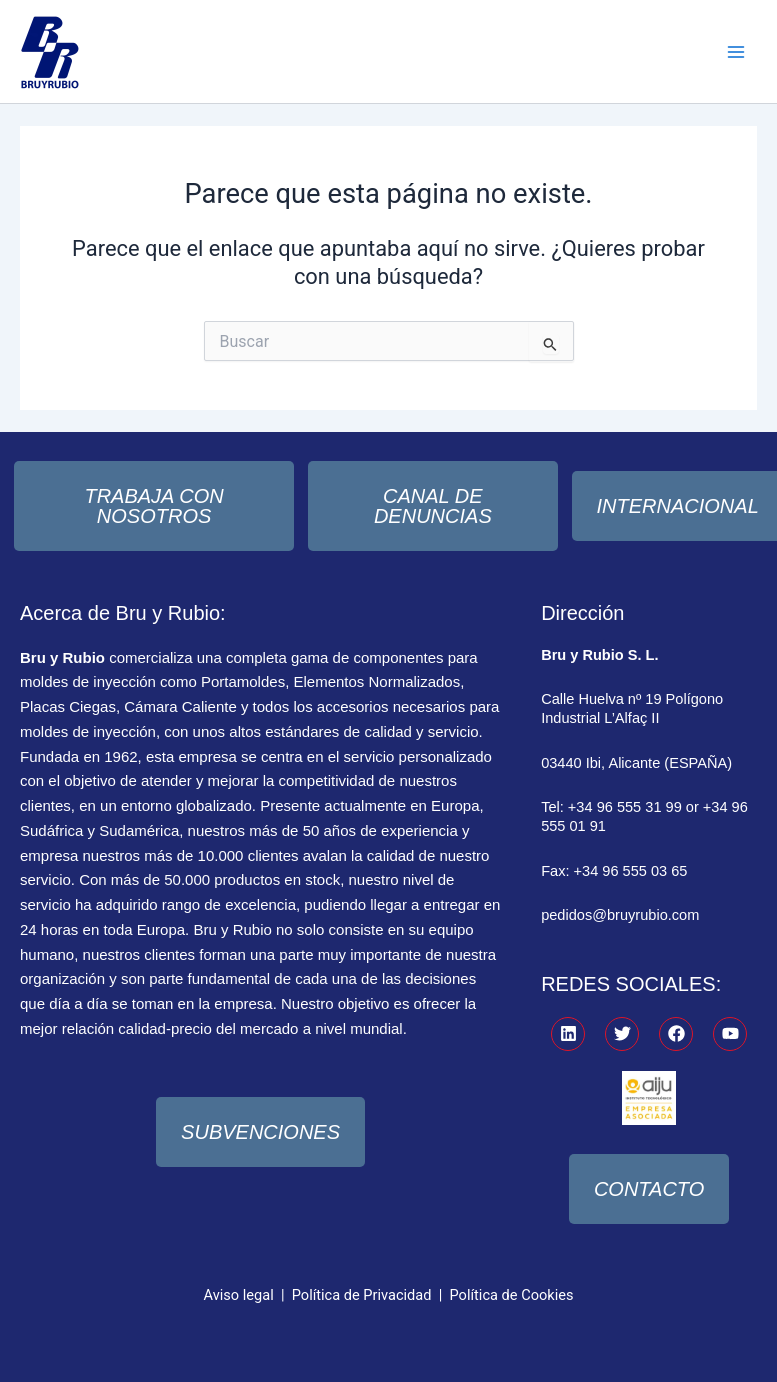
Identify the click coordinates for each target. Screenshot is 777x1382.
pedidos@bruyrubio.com (620, 915)
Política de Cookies (512, 1295)
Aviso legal (239, 1295)
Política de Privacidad (362, 1295)
